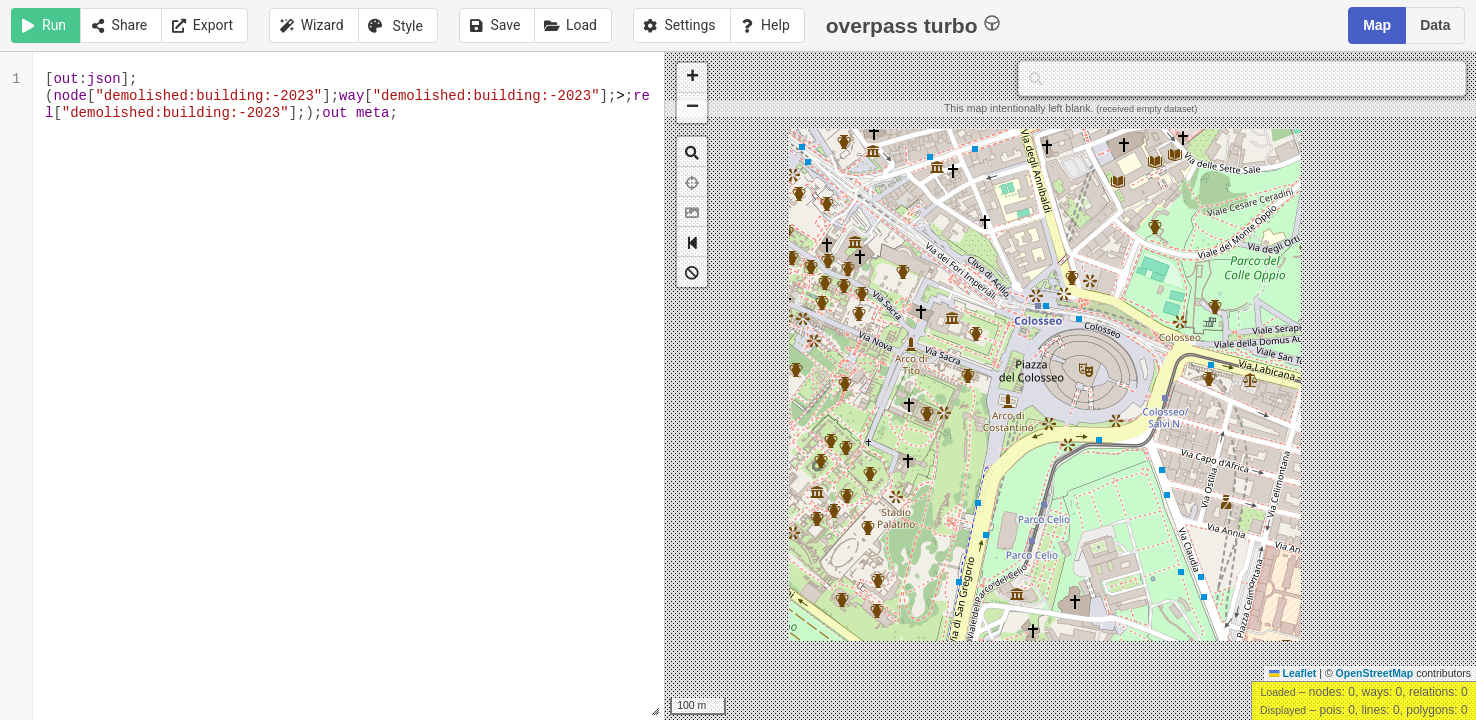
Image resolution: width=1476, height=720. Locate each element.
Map (1377, 25)
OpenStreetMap (1375, 673)
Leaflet (1292, 673)
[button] (692, 78)
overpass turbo (913, 24)
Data (1435, 25)
